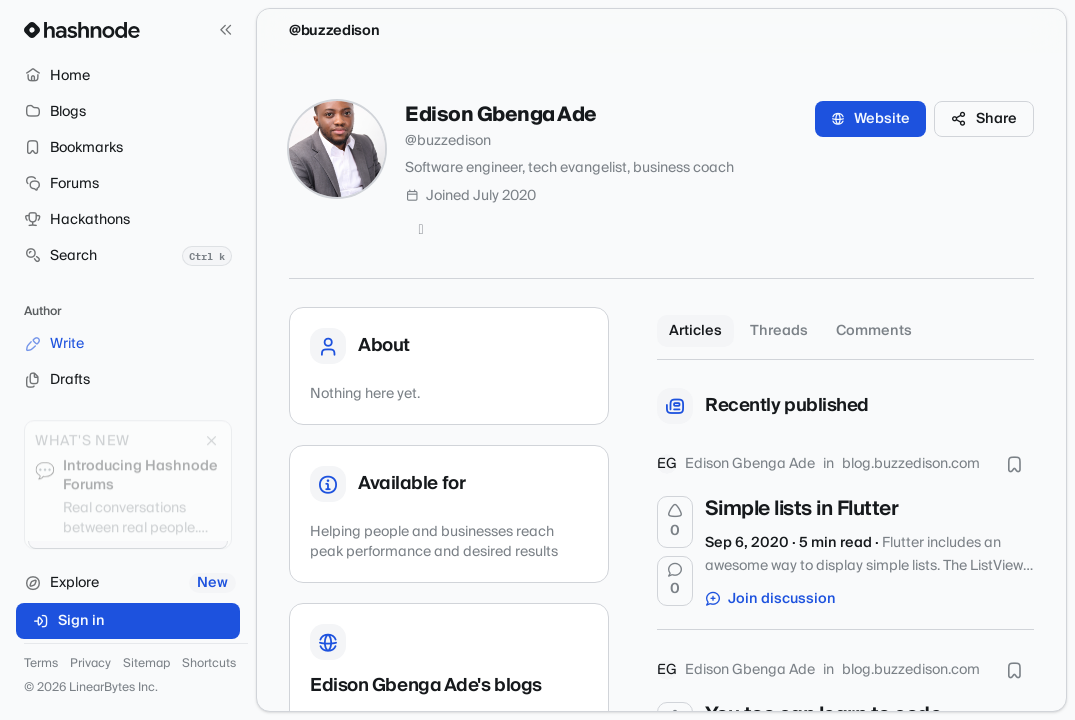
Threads (779, 331)
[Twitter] (421, 230)
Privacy (90, 664)
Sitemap (146, 664)
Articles (695, 331)
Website (870, 119)
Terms (41, 664)
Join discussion (771, 599)
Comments (874, 331)
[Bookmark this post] (1014, 464)
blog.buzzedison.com (911, 464)
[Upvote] (675, 522)
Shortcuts (209, 664)
